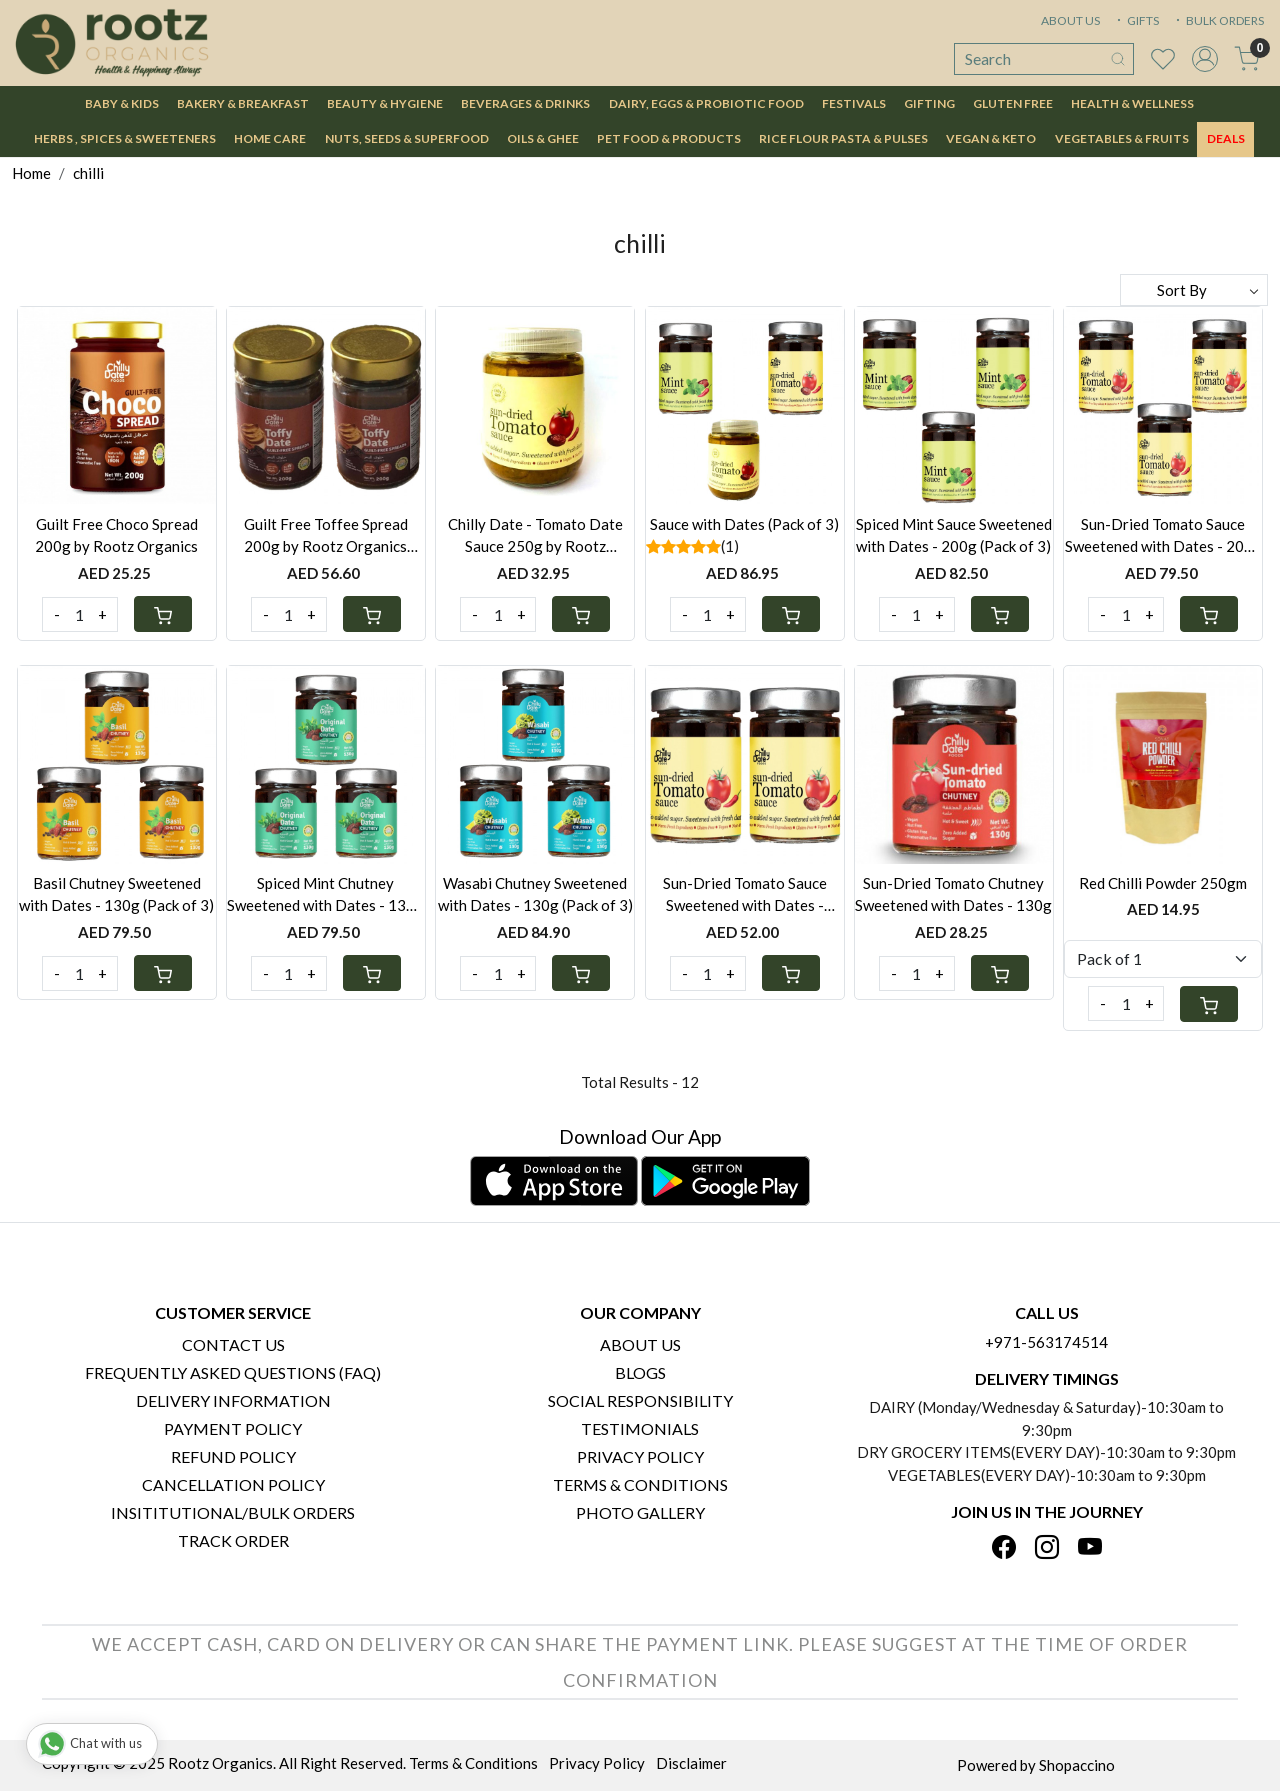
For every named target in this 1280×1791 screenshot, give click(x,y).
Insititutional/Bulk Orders (233, 1512)
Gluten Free (1013, 103)
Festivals (854, 103)
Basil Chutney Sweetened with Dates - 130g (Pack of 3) (116, 894)
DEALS (1226, 138)
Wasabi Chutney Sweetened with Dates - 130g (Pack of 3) (535, 894)
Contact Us (233, 1344)
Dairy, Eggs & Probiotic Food (706, 103)
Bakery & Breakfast (243, 103)
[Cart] (163, 614)
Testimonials (640, 1428)
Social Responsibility (640, 1400)
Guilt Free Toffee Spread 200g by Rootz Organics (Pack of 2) (326, 536)
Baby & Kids (122, 103)
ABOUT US (1070, 20)
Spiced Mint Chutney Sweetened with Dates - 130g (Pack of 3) (325, 895)
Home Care (270, 138)
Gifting (929, 103)
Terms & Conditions (640, 1484)
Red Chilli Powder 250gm (1163, 883)
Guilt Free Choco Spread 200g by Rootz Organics (116, 535)
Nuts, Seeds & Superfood (407, 138)
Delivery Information (233, 1400)
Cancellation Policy (233, 1484)
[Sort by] (1194, 290)
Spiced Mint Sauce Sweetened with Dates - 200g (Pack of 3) (954, 535)
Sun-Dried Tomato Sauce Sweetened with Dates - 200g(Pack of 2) (745, 895)
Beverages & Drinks (525, 103)
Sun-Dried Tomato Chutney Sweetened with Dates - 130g (953, 894)
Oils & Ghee (543, 138)
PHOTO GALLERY (640, 1512)
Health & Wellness (1132, 103)
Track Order (233, 1540)
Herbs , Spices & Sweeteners (125, 138)
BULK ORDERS (1218, 20)
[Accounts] (1205, 59)
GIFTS (1136, 20)
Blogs (640, 1372)
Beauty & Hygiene (385, 103)
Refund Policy (233, 1456)
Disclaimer (691, 1763)
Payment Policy (233, 1428)
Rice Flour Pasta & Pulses (843, 138)
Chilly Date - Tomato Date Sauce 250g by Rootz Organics (535, 536)
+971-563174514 (1046, 1342)
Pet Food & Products (669, 138)
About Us (640, 1344)
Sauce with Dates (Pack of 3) (744, 524)
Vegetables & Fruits (1122, 138)
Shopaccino (1077, 1765)
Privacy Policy (640, 1456)
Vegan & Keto (991, 138)
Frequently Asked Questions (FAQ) (233, 1372)
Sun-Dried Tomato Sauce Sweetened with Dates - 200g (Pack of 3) (1163, 536)
